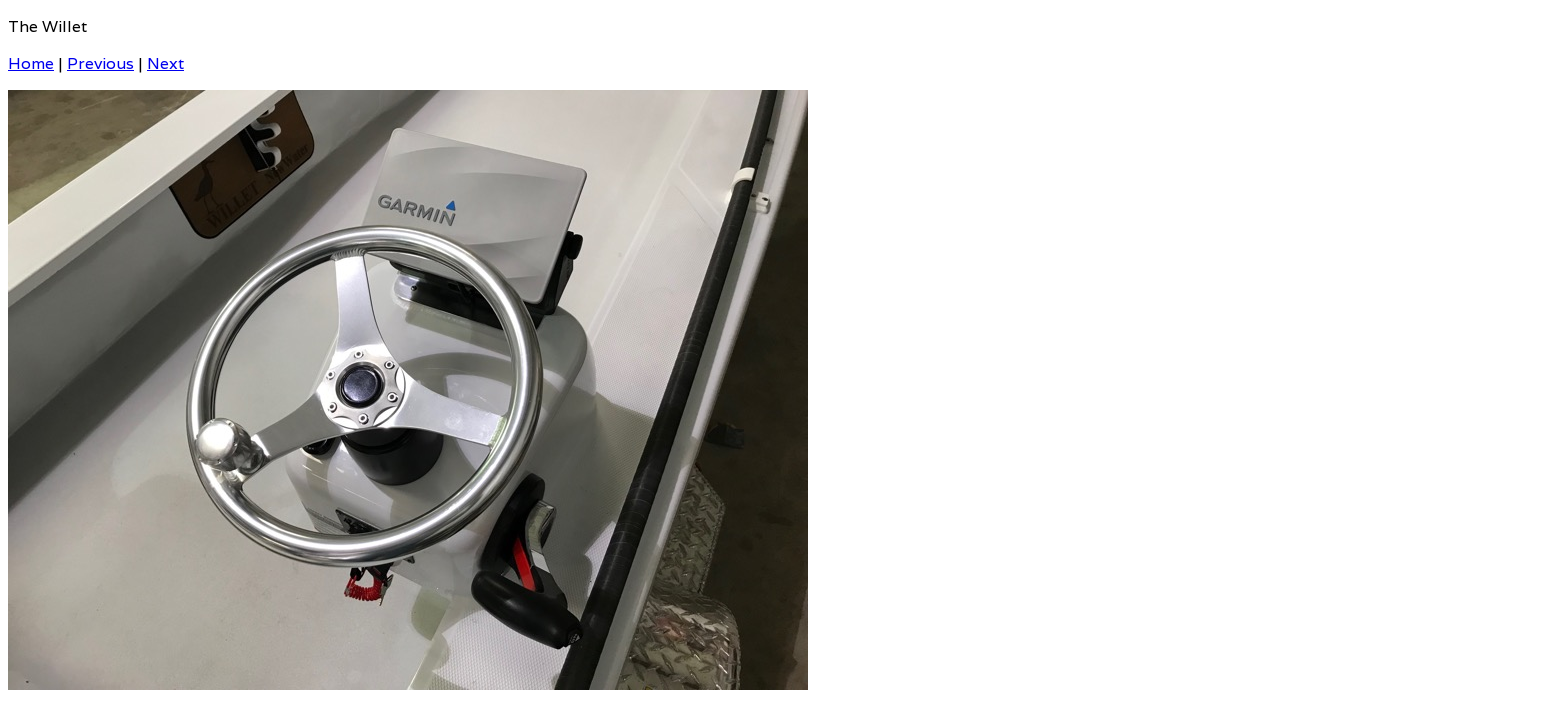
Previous (100, 63)
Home (31, 63)
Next (165, 63)
